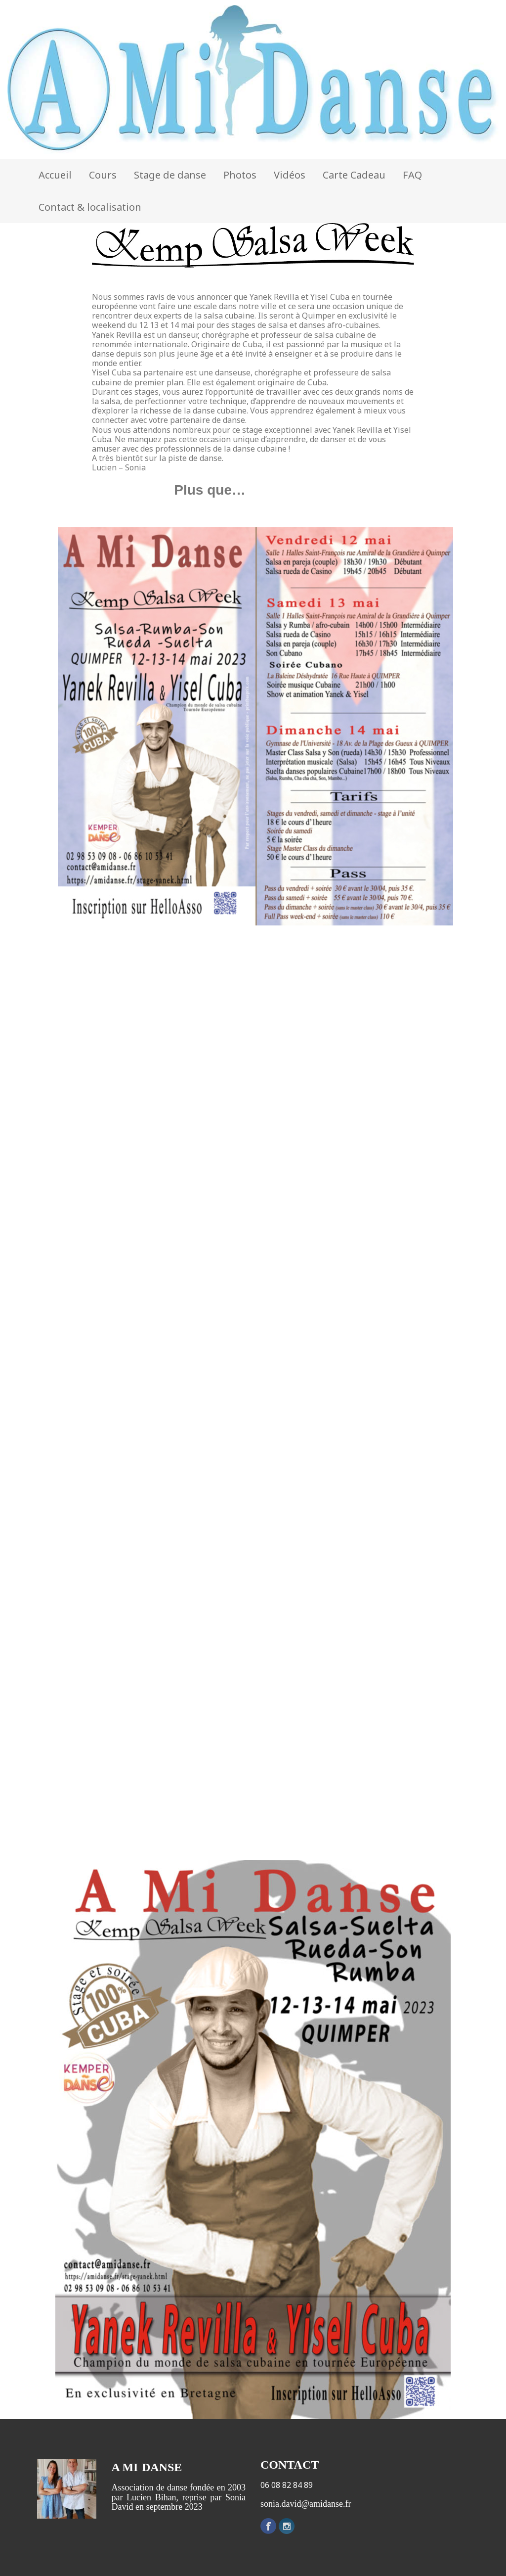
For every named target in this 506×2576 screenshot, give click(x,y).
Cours (103, 175)
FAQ (412, 175)
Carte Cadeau (354, 175)
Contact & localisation (90, 207)
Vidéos (289, 175)
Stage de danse (170, 175)
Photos (239, 175)
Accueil (55, 175)
